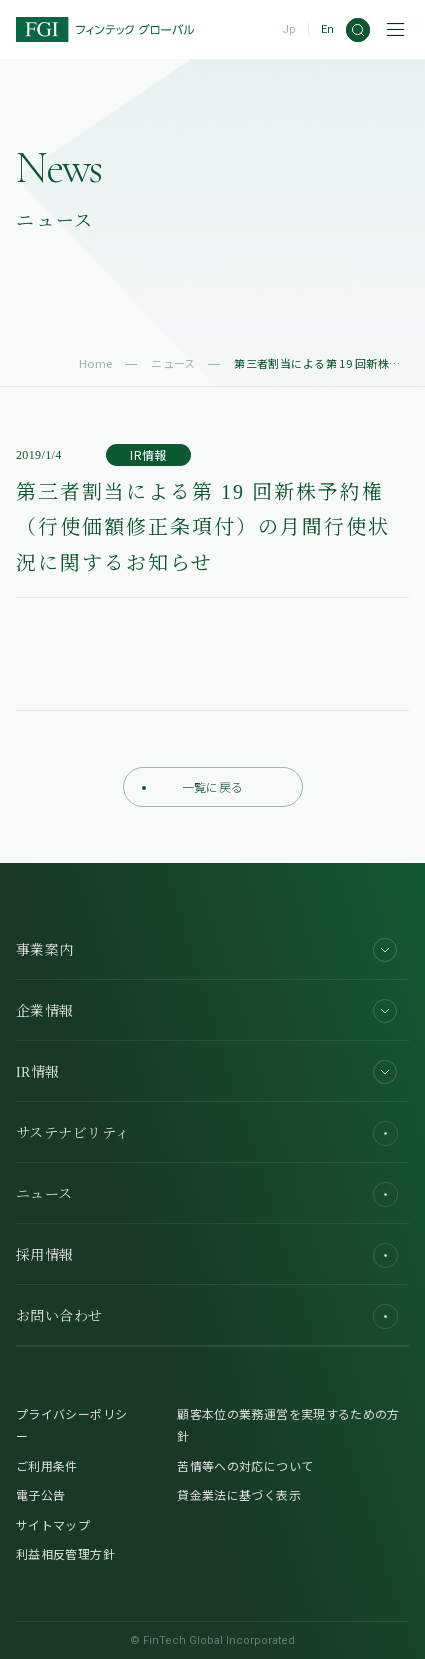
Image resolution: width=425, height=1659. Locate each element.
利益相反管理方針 (65, 1553)
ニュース (173, 363)
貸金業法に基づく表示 (239, 1494)
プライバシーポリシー (71, 1424)
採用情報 (207, 1255)
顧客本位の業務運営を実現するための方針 (288, 1424)
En (327, 29)
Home (96, 363)
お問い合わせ (207, 1316)
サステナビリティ (207, 1133)
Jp (289, 29)
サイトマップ (53, 1524)
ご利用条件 (47, 1465)
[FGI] (105, 29)
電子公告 (40, 1494)
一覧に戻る (193, 786)
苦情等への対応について (245, 1465)
